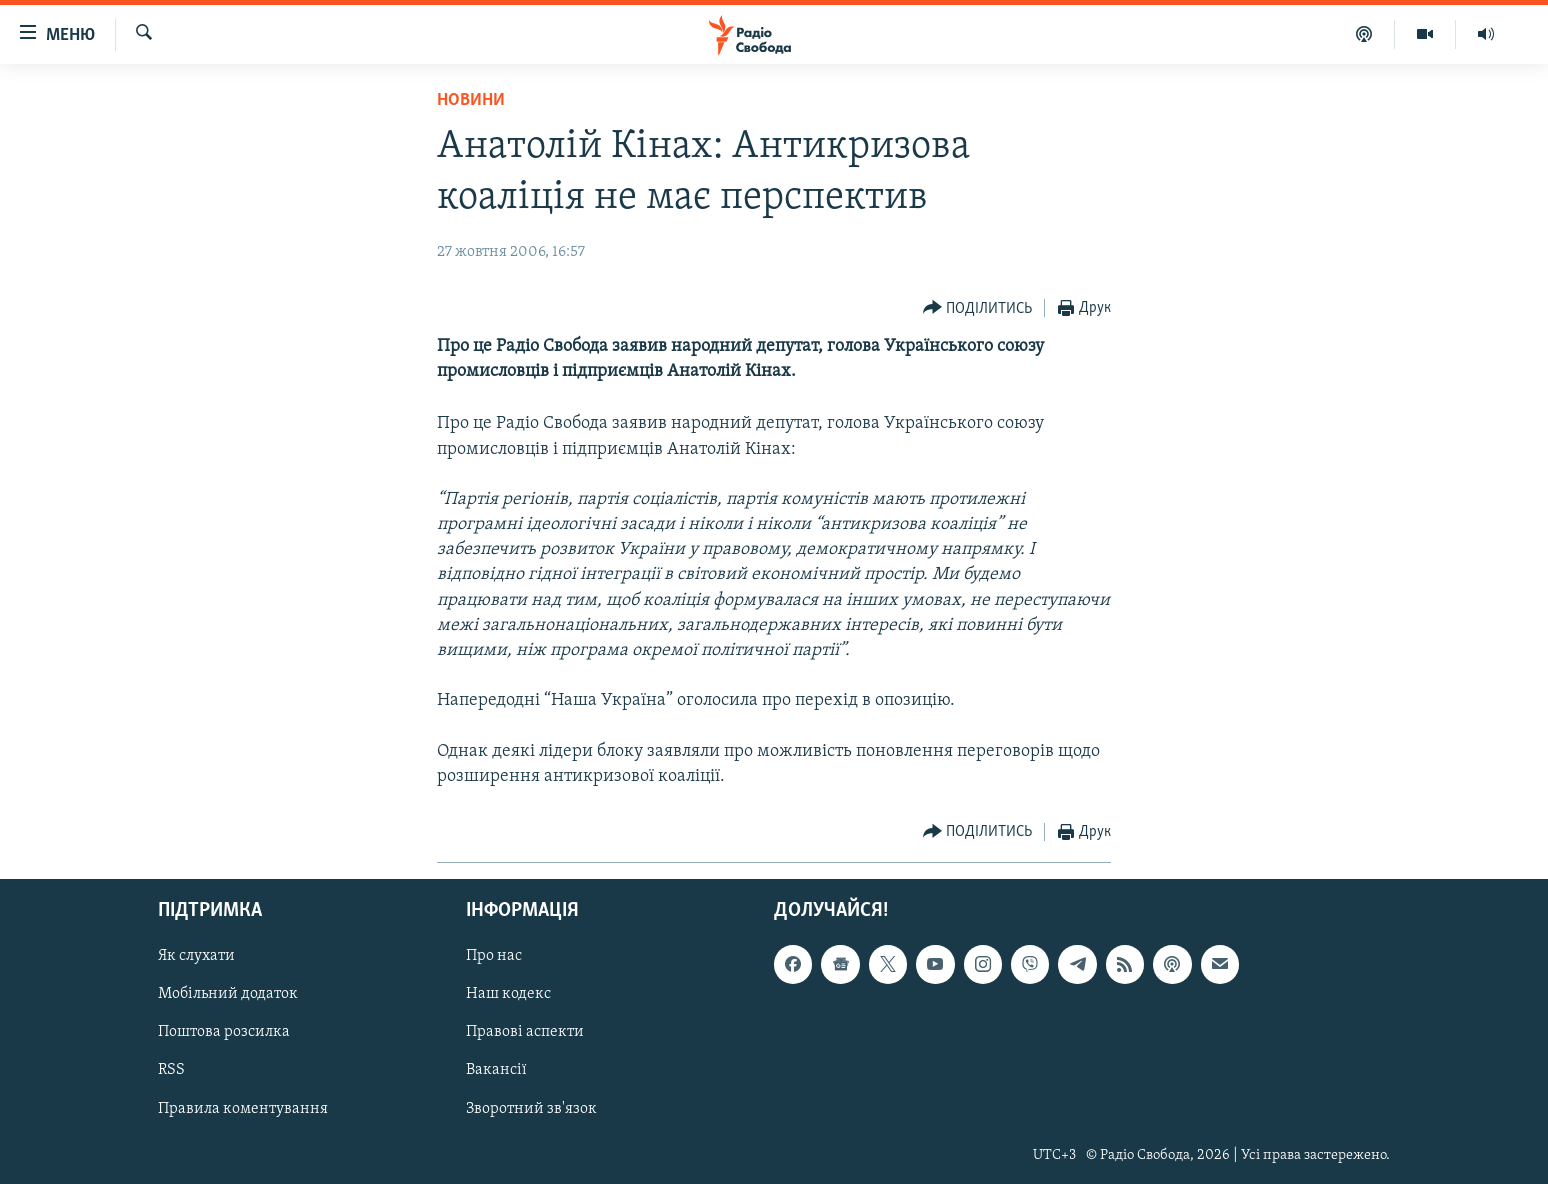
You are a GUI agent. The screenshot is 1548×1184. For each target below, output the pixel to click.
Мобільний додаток (228, 995)
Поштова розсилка (224, 1033)
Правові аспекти (525, 1033)
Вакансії (496, 1071)
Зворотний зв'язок (531, 1109)
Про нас (494, 957)
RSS (171, 1071)
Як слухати (196, 957)
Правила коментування (243, 1109)
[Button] (978, 308)
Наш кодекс (508, 995)
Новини (471, 100)
